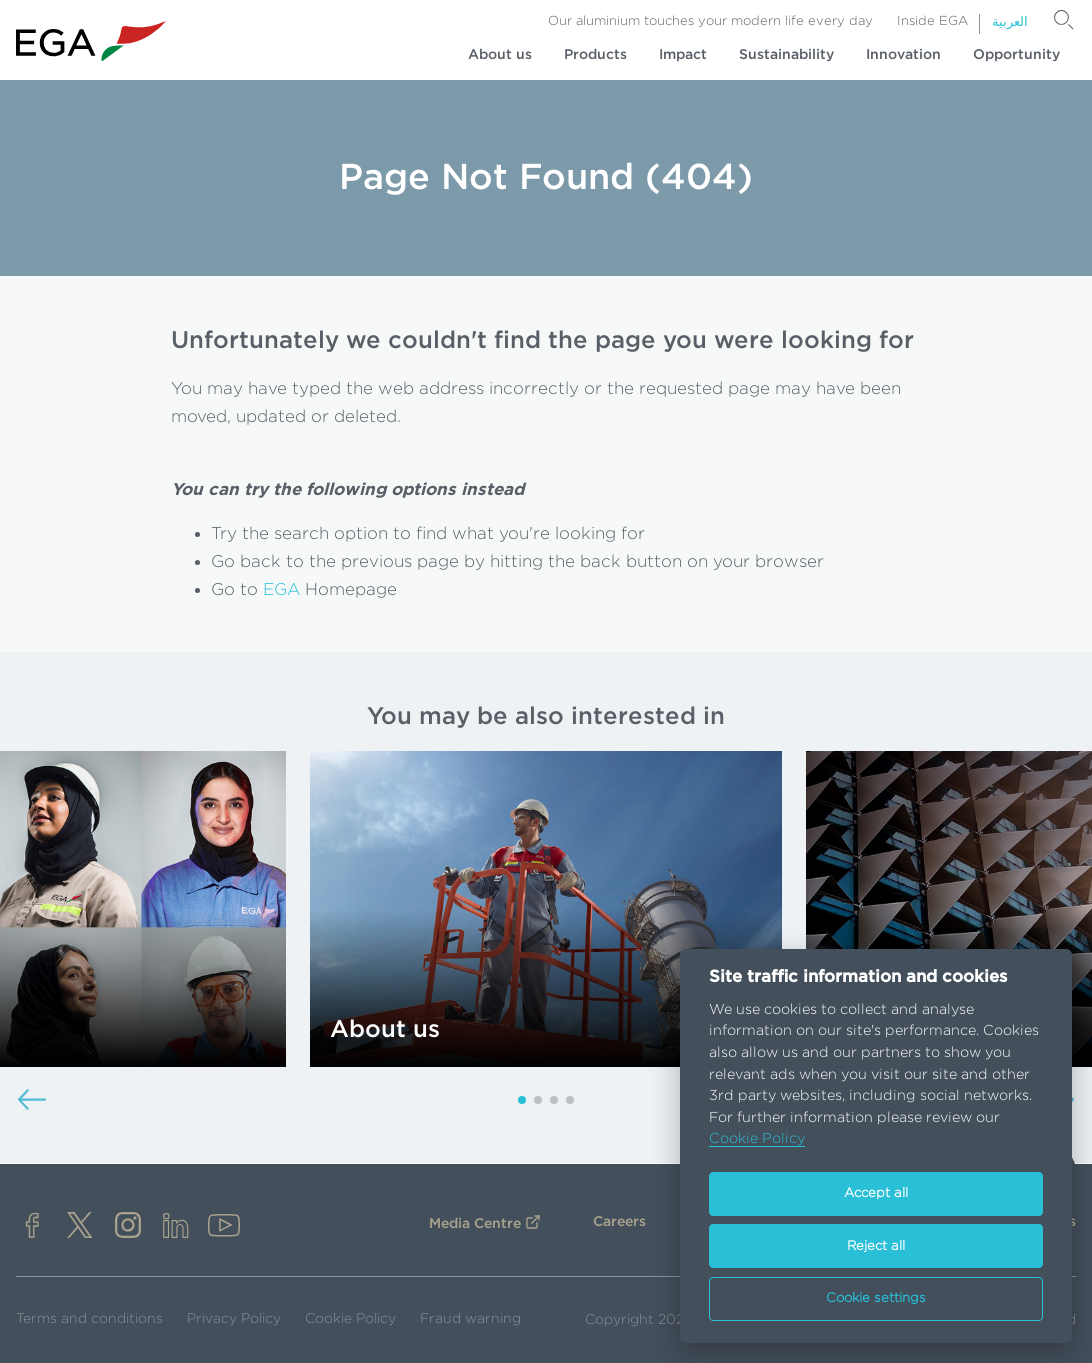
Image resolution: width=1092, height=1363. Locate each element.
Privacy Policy (234, 1319)
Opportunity (1016, 55)
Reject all (876, 1246)
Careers (619, 1222)
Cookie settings (876, 1298)
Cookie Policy (350, 1319)
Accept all (876, 1193)
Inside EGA (932, 21)
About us (500, 55)
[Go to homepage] (91, 41)
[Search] (1064, 20)
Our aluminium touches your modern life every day (710, 21)
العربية (1010, 22)
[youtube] (224, 1227)
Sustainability (786, 55)
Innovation (903, 55)
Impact (683, 55)
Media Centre (475, 1224)
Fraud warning (470, 1319)
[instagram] (128, 1227)
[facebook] (32, 1227)
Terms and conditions (89, 1319)
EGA (281, 589)
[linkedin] (176, 1227)
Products (595, 55)
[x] (80, 1227)
